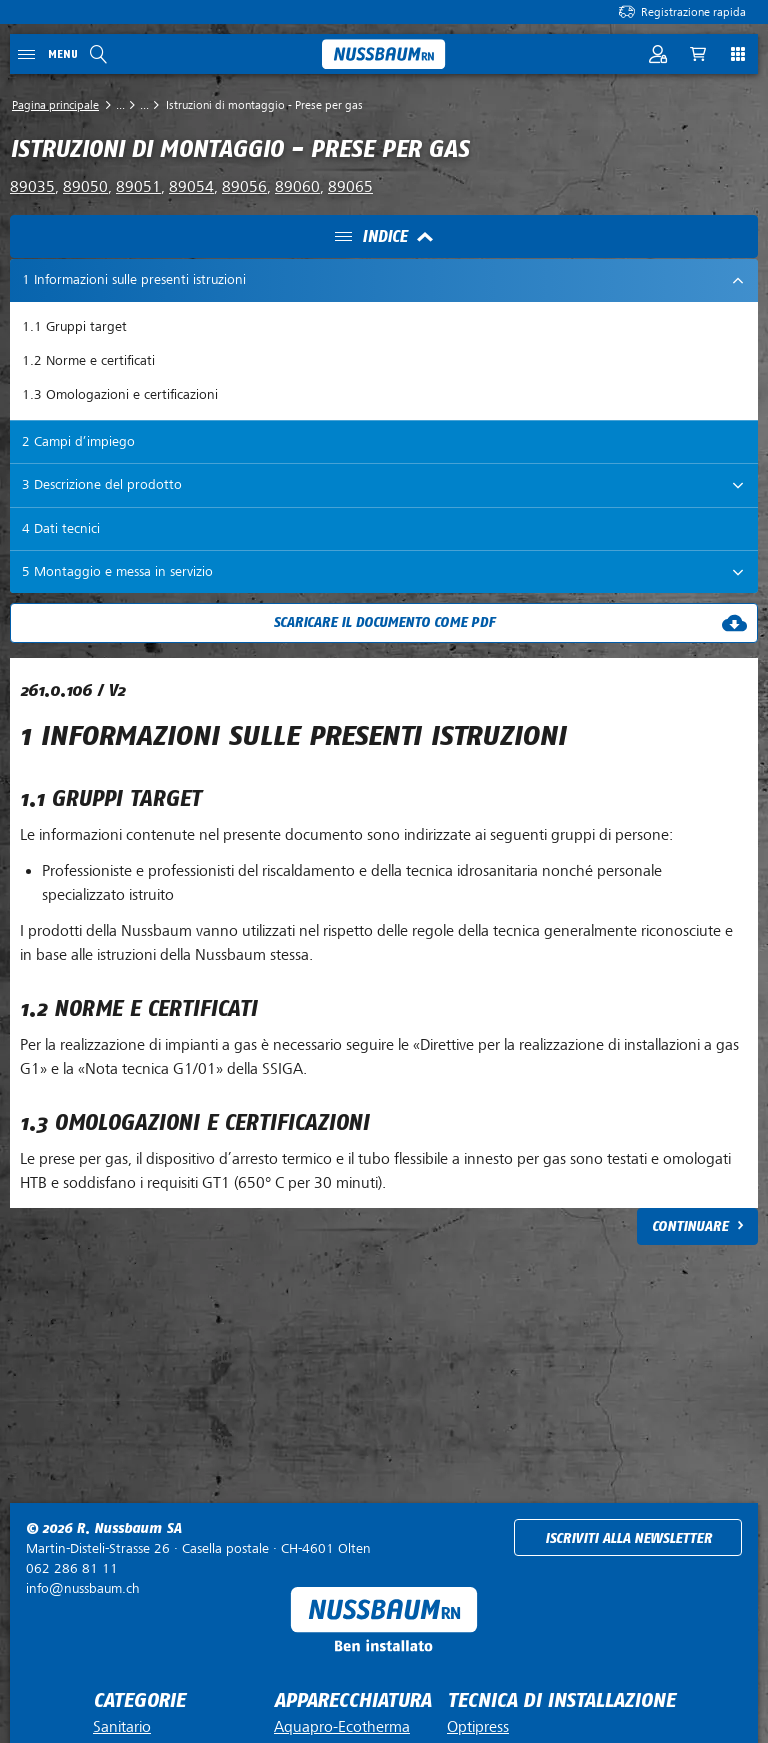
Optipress (478, 1727)
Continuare (690, 1226)
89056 (244, 187)
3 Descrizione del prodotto (102, 484)
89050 (85, 187)
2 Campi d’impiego (78, 441)
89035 (32, 187)
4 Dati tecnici (61, 528)
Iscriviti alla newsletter (628, 1538)
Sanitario (122, 1727)
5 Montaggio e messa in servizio (117, 571)
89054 (191, 187)
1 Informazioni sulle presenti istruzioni (134, 279)
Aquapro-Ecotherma (342, 1727)
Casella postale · (198, 1548)
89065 (350, 187)
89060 (297, 187)
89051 (138, 187)
